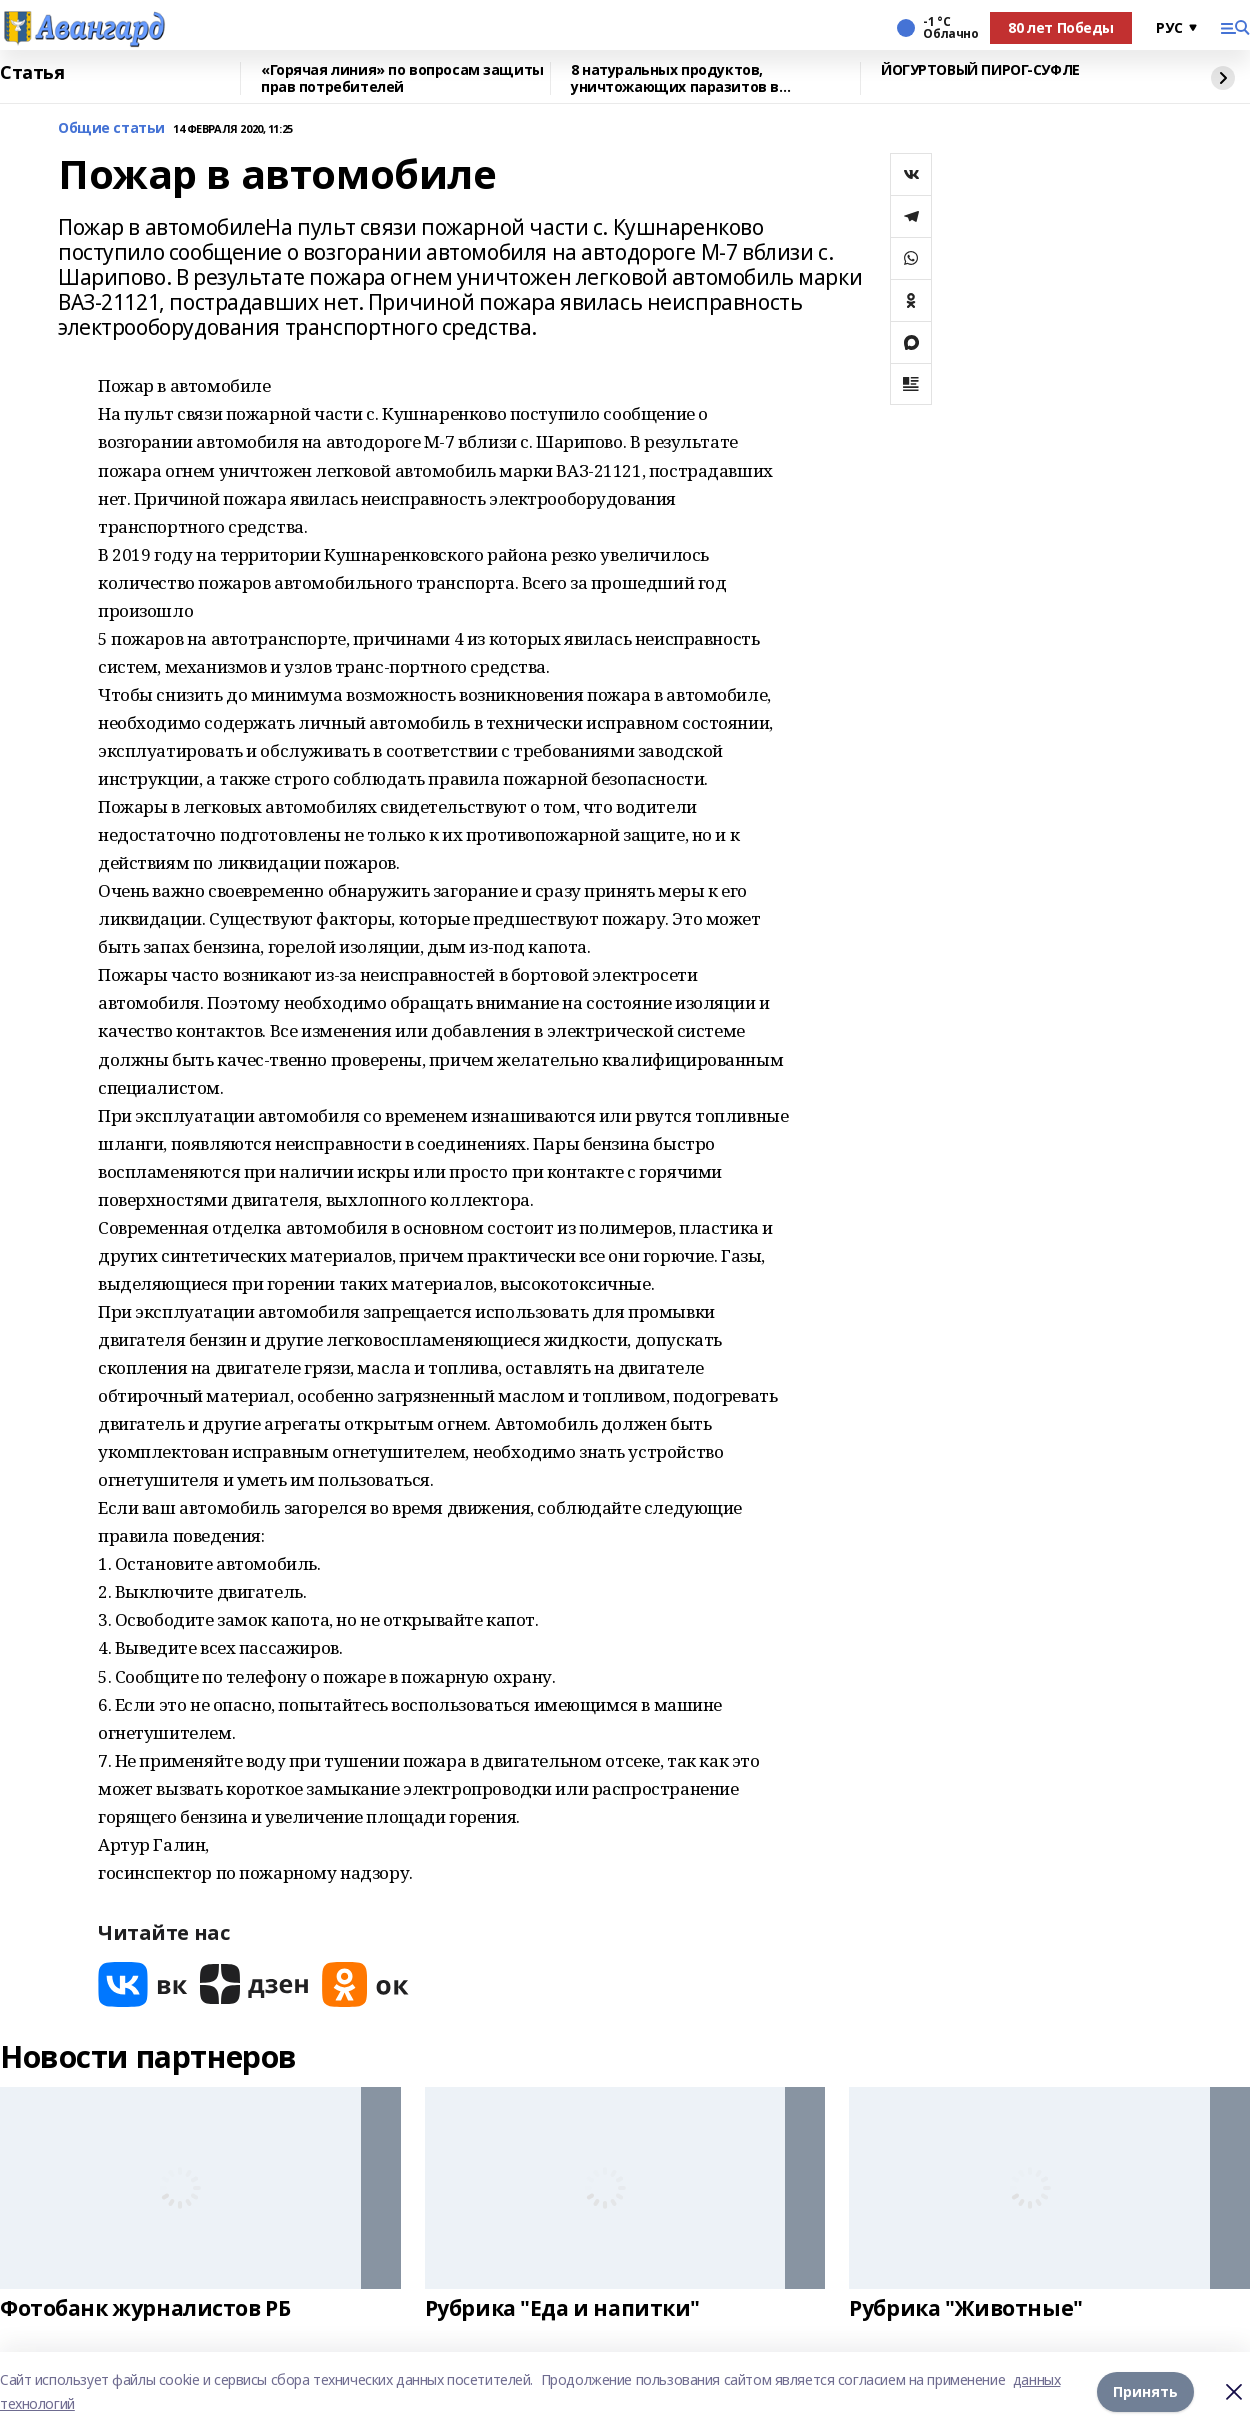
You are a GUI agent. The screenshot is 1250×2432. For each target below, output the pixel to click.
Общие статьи (111, 128)
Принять (1145, 2391)
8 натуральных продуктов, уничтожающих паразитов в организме (675, 78)
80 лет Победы (1061, 27)
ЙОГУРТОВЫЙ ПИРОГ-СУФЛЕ (980, 70)
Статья (32, 73)
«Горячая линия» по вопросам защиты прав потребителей (402, 78)
